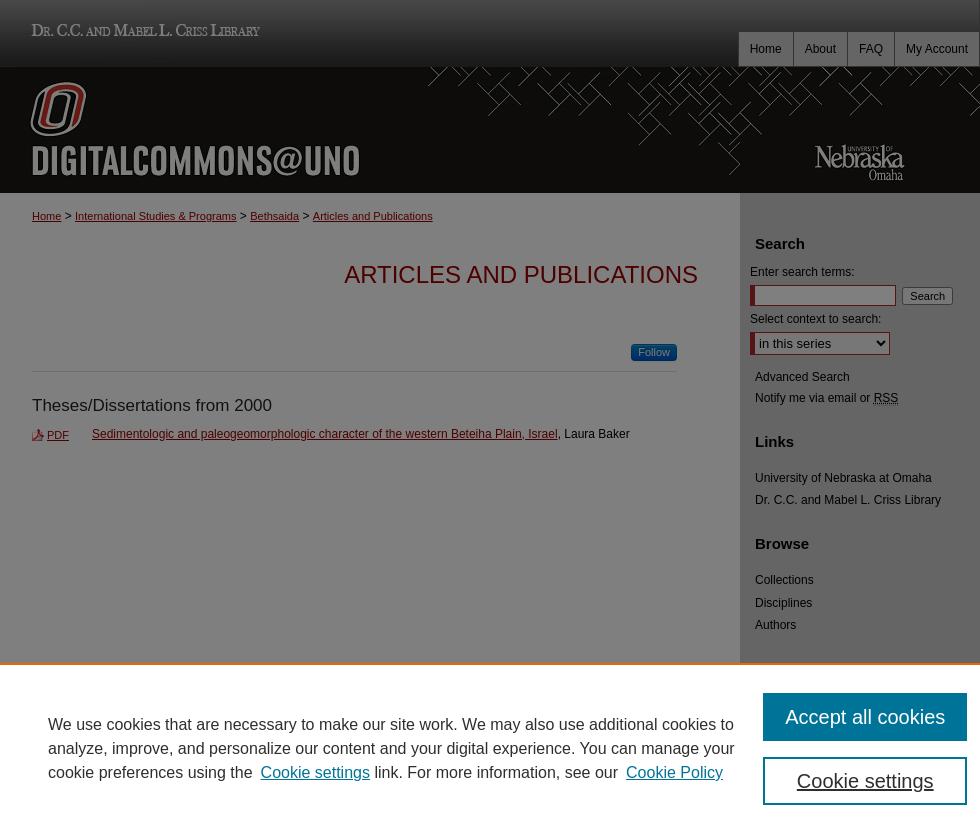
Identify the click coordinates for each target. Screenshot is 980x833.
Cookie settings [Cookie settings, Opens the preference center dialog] (865, 781)
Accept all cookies (865, 717)
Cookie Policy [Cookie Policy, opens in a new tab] (674, 772)
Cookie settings (315, 772)
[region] (490, 748)
